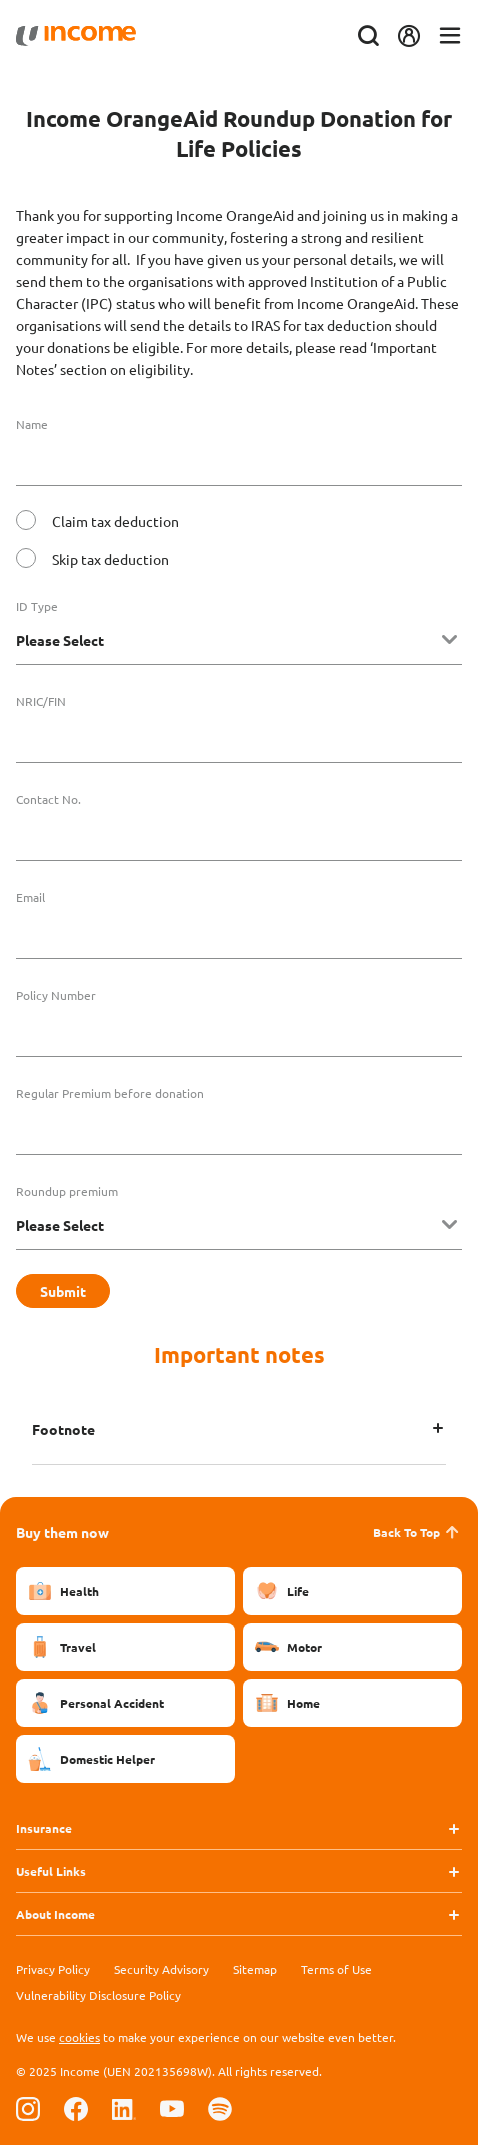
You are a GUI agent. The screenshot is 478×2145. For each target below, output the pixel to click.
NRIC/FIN (41, 701)
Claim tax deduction (115, 521)
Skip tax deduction (110, 559)
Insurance (44, 1828)
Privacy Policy (53, 1969)
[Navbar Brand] (76, 36)
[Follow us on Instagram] (28, 2108)
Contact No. (48, 799)
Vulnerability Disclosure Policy (98, 1995)
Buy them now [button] (62, 1532)
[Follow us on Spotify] (220, 2108)
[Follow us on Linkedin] (124, 2108)
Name (32, 424)
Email (30, 897)
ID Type (37, 606)
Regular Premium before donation (110, 1093)
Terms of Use (336, 1969)
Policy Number (56, 995)
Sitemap (255, 1969)
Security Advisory (161, 1969)
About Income (55, 1914)
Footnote (63, 1429)
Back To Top (417, 1532)
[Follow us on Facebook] (76, 2108)
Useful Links (51, 1871)
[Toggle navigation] (450, 36)
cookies (79, 2037)
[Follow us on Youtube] (172, 2108)
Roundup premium (67, 1191)
